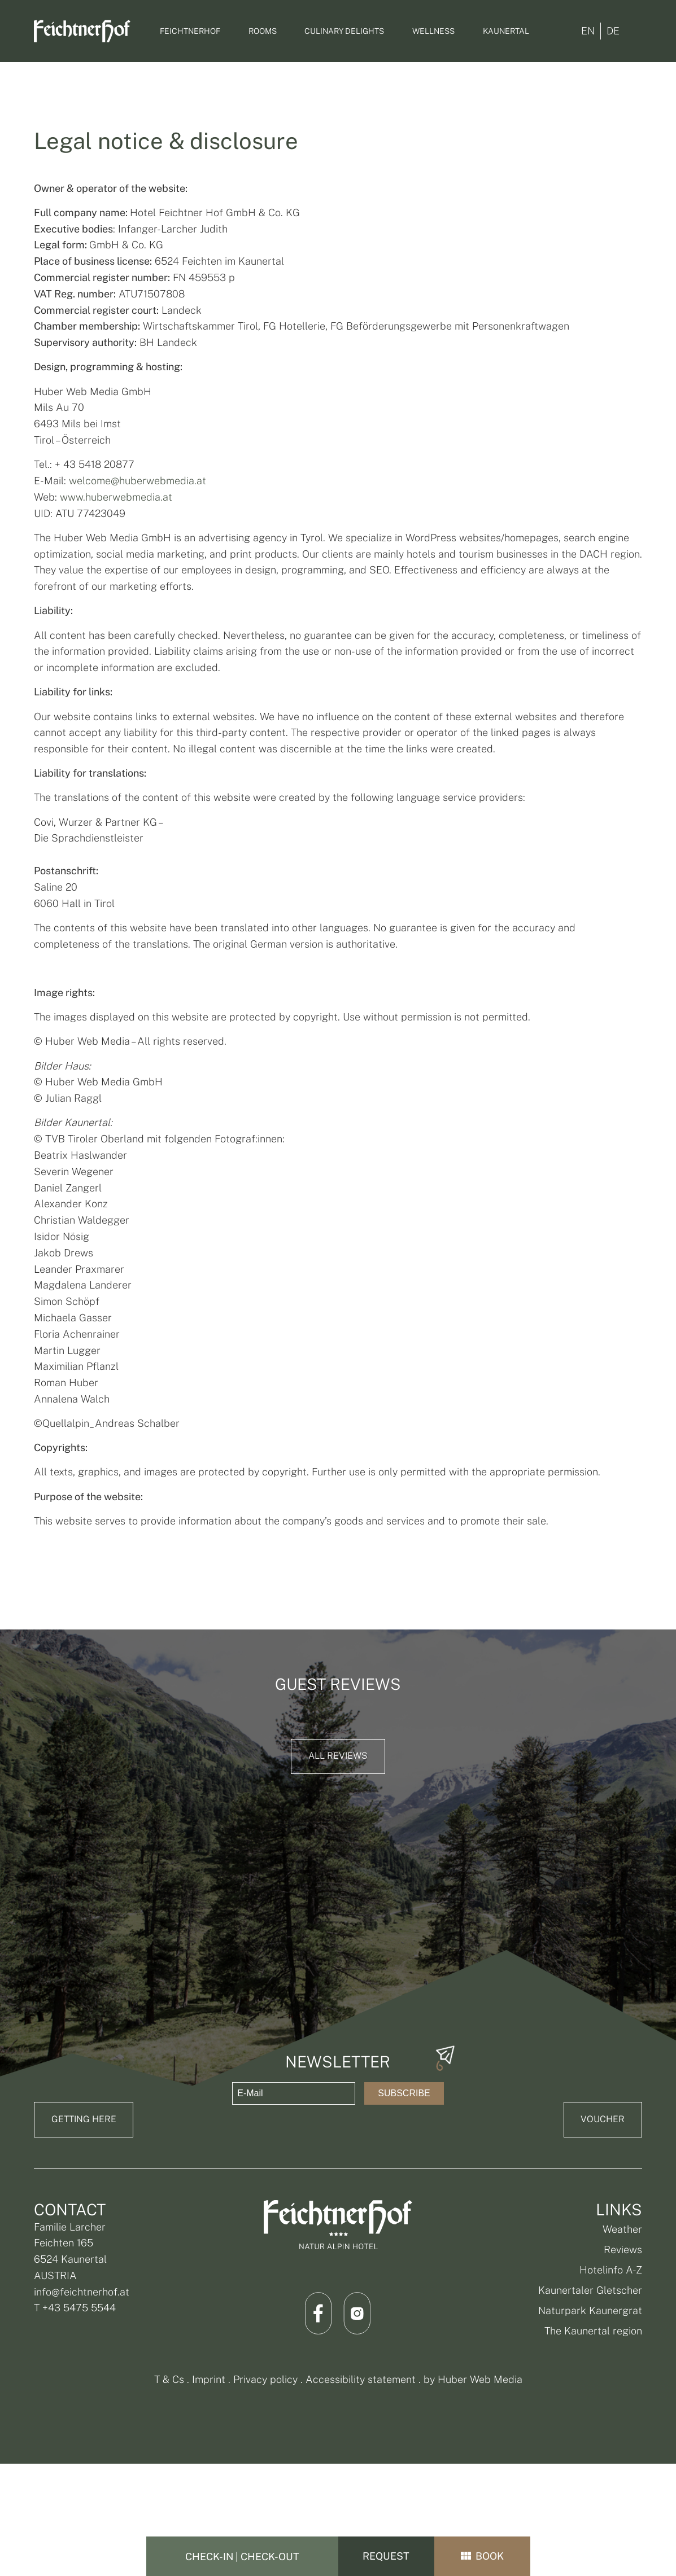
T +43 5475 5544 (75, 2308)
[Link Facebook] (318, 2313)
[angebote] (660, 1284)
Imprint (208, 2379)
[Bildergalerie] (660, 1354)
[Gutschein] (660, 1320)
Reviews (623, 2249)
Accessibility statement (361, 2379)
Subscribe (404, 2093)
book (482, 2556)
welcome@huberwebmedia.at (137, 481)
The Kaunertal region (593, 2331)
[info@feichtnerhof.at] (660, 1251)
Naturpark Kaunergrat (590, 2310)
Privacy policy (265, 2379)
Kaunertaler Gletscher (590, 2290)
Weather (622, 2229)
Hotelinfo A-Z (610, 2270)
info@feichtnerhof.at (81, 2292)
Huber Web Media (480, 2379)
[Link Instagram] (356, 2313)
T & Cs (169, 2379)
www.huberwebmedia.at (116, 497)
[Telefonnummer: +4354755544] (660, 1221)
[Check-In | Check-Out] (242, 2556)
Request (386, 2556)
